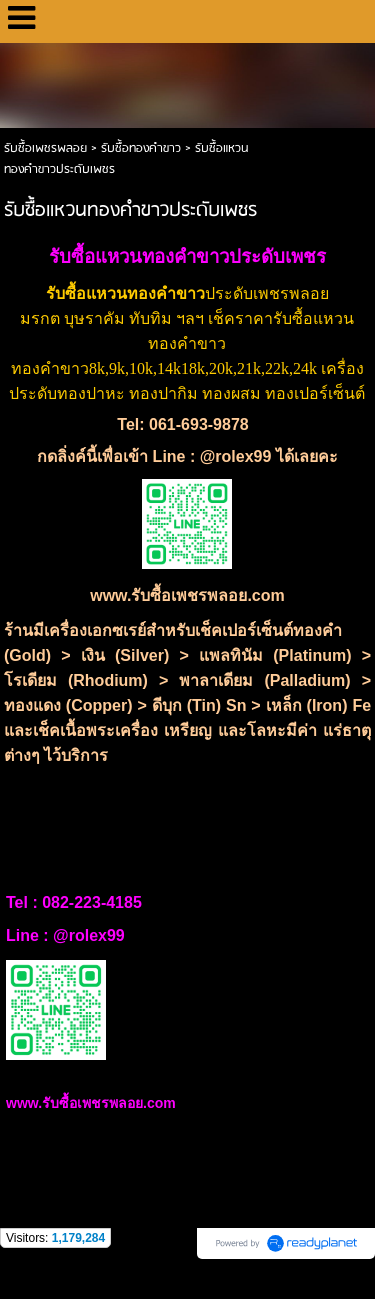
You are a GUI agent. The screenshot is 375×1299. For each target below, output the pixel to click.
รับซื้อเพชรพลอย (45, 148)
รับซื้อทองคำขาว (141, 148)
